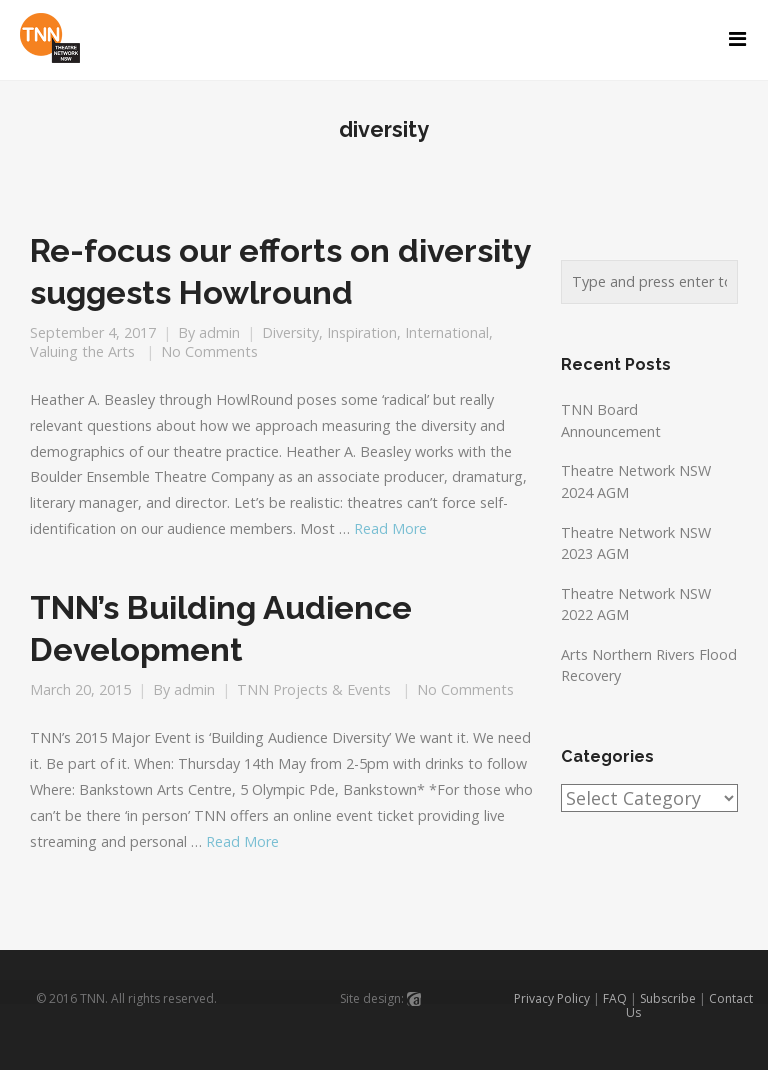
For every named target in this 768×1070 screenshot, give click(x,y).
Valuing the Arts (82, 351)
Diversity (290, 332)
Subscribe (668, 998)
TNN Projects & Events (314, 689)
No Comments (209, 351)
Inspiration (362, 332)
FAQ (615, 998)
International (447, 332)
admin (219, 332)
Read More (390, 528)
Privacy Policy (552, 998)
